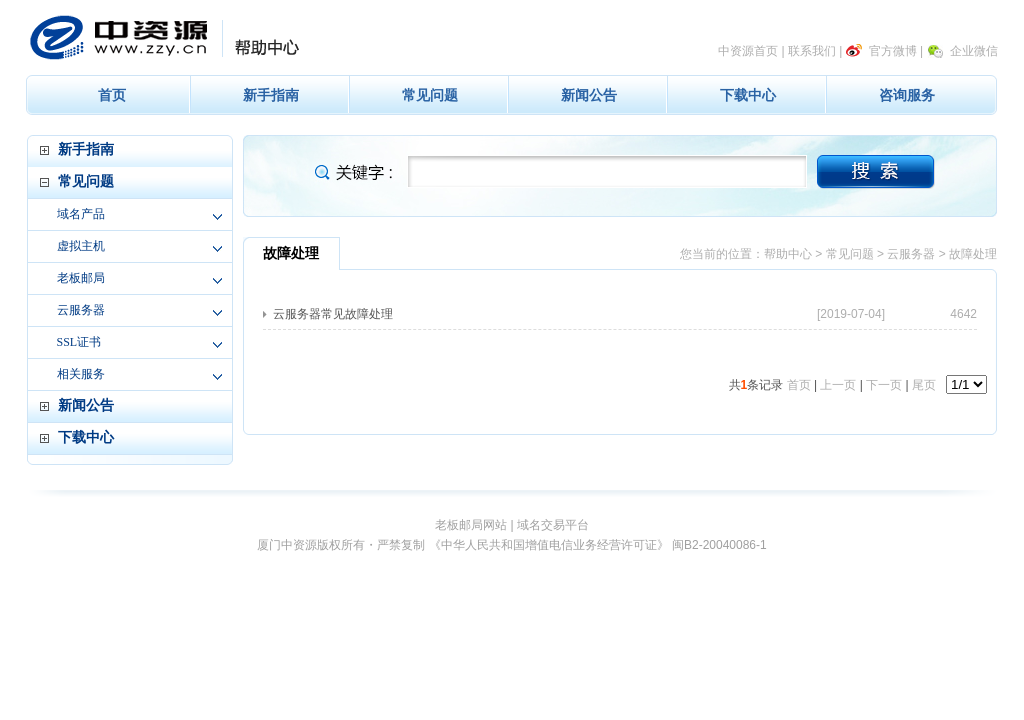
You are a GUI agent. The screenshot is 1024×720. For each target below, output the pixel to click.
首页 (112, 95)
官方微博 (893, 51)
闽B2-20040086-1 (719, 545)
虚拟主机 (81, 246)
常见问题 (430, 95)
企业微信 (974, 51)
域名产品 (81, 214)
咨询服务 (907, 95)
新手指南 (271, 95)
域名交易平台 (553, 525)
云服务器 (81, 310)
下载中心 (748, 95)
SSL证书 (79, 342)
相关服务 (81, 374)
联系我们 (812, 51)
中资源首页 (748, 51)
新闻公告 (589, 95)
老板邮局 (81, 278)
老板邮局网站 (471, 525)
